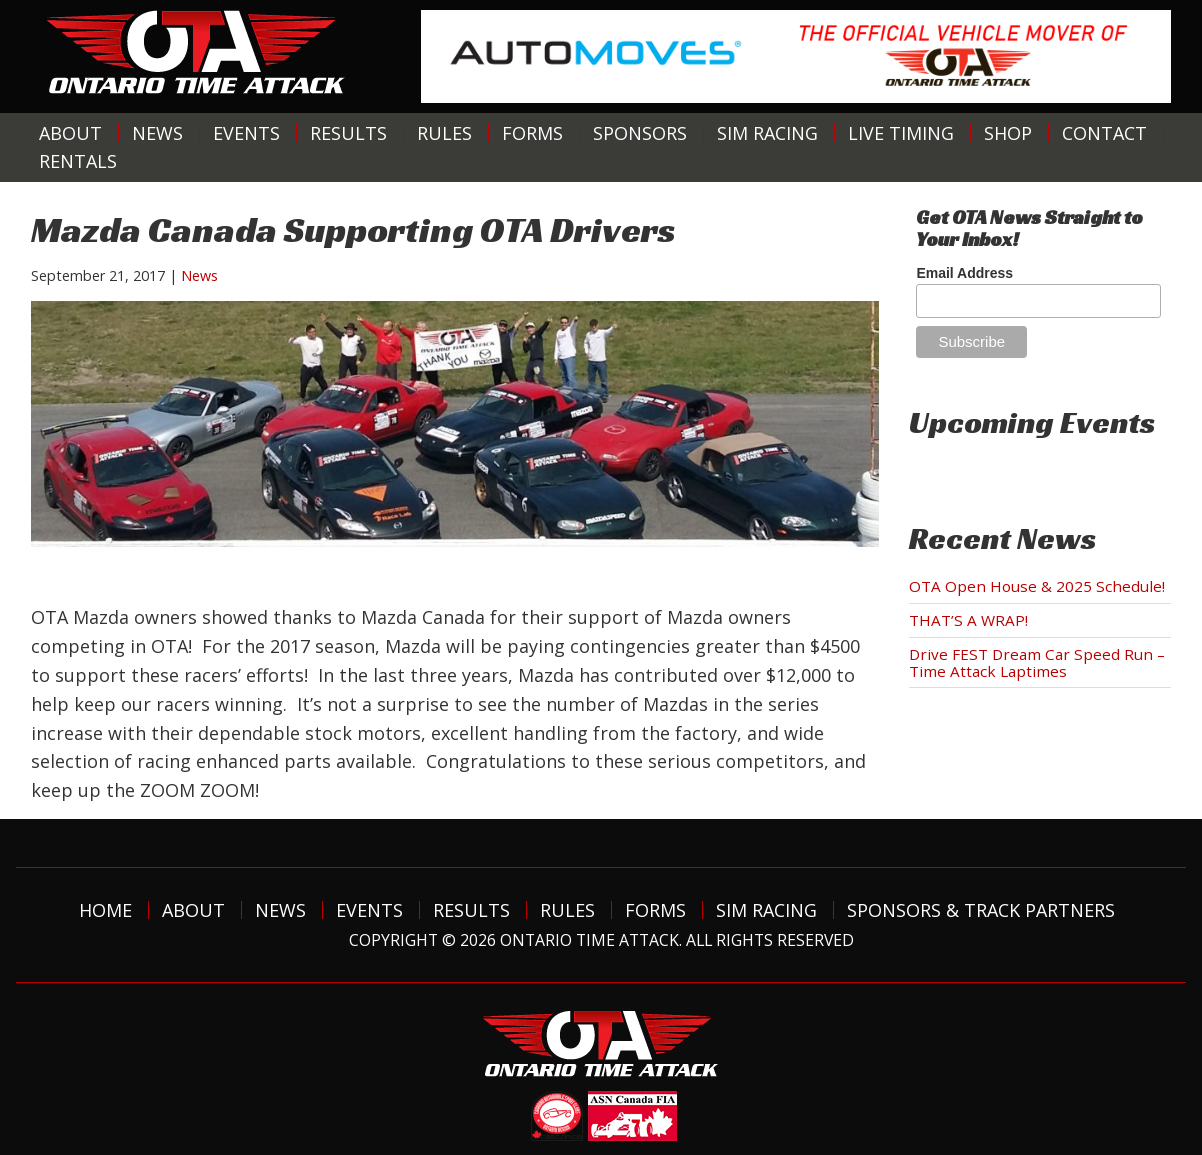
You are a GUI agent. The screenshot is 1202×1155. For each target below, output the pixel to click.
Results (348, 133)
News (157, 133)
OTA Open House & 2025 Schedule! (1037, 586)
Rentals (78, 161)
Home (105, 910)
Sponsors (640, 133)
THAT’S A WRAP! (968, 620)
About (70, 133)
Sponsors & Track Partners (981, 910)
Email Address (964, 273)
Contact (1104, 133)
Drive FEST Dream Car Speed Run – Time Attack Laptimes (1037, 662)
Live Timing (901, 133)
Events (246, 133)
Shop (1008, 133)
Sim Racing (767, 133)
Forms (532, 133)
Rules (444, 133)
